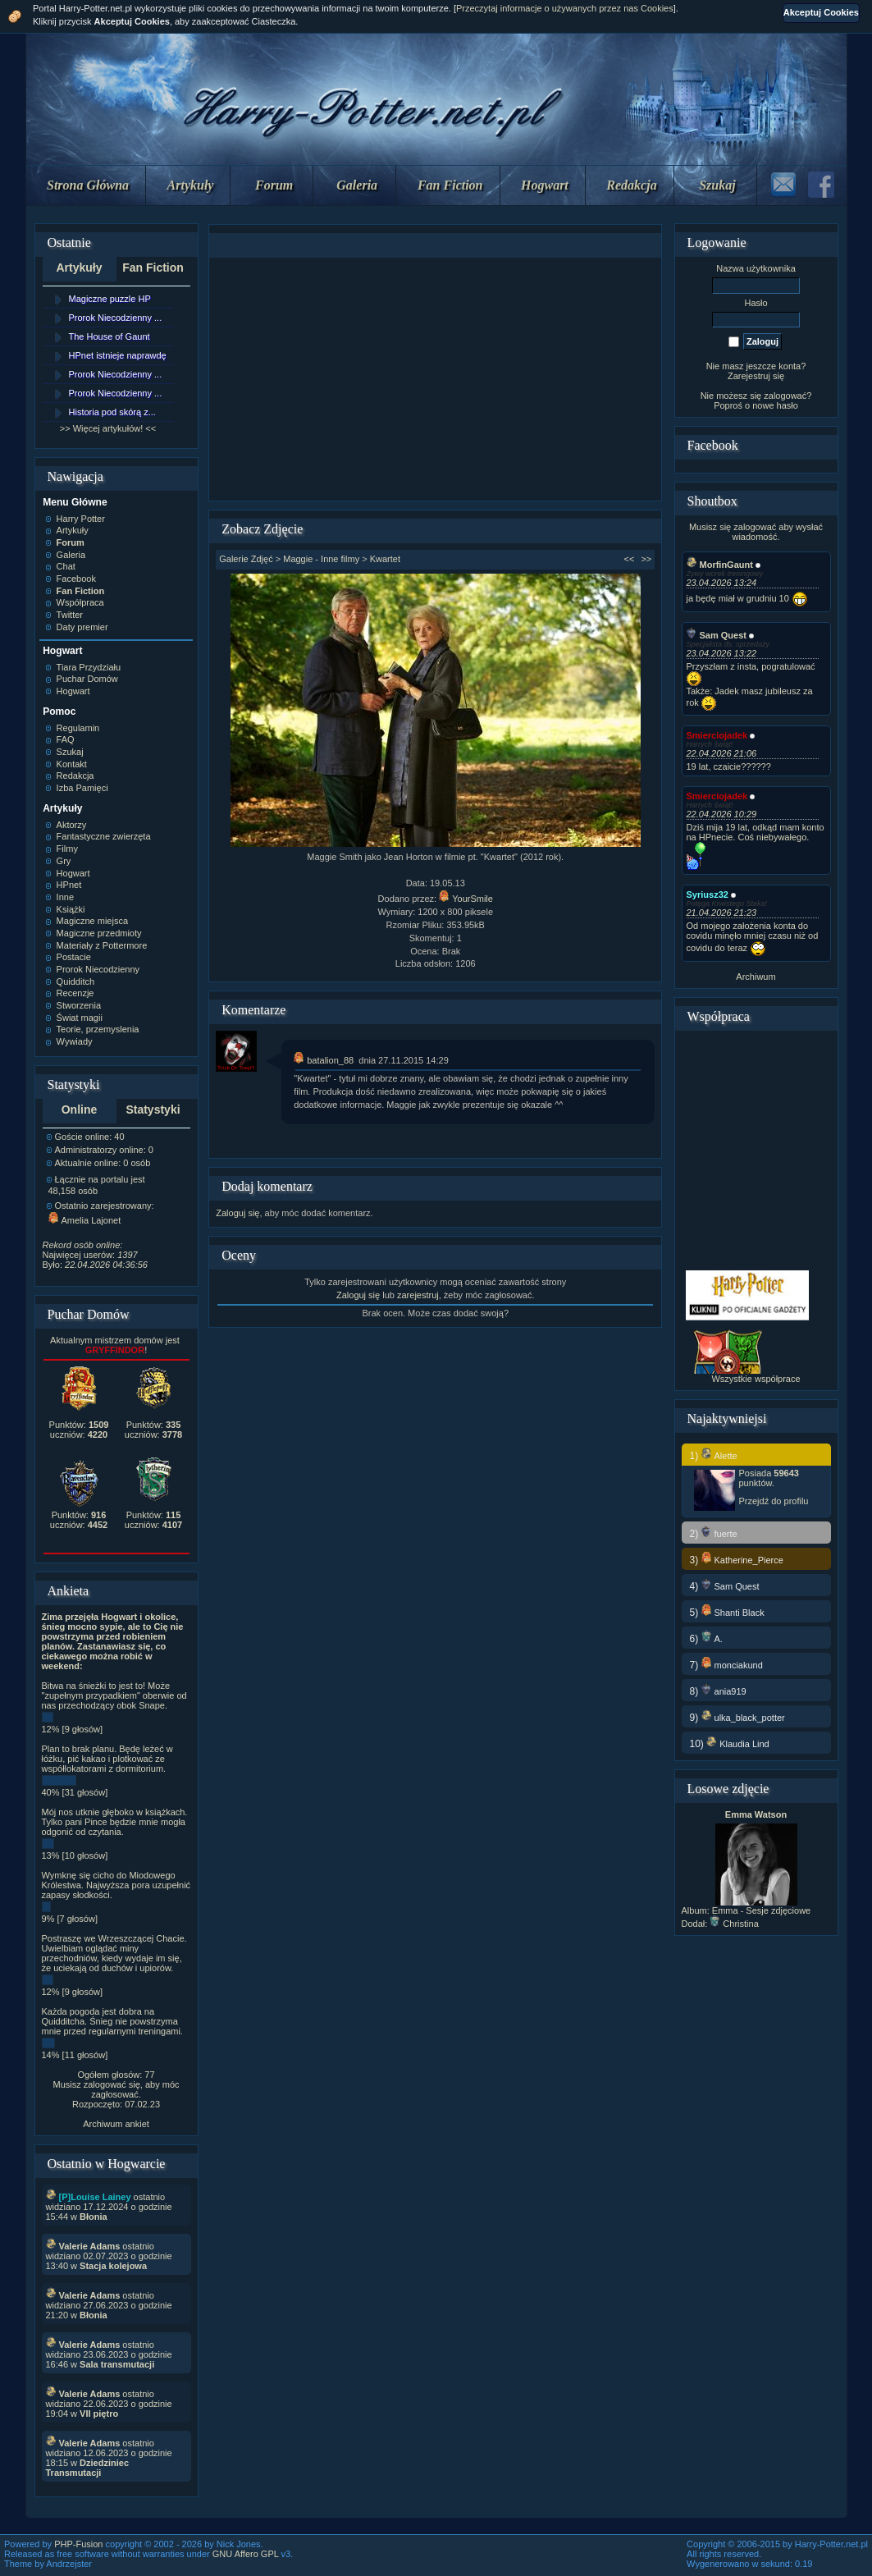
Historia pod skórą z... (112, 412)
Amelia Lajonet (84, 1220)
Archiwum (755, 976)
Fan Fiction (450, 185)
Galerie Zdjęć (245, 559)
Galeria (356, 185)
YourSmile (466, 899)
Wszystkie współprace (755, 1379)
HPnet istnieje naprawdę (118, 355)
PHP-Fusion (78, 2544)
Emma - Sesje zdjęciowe (761, 1910)
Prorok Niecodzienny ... (115, 318)
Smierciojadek (717, 735)
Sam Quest (716, 635)
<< (629, 559)
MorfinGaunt (720, 565)
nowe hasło (775, 405)
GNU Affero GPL (245, 2554)
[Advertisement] (435, 379)
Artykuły (190, 185)
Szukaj (717, 185)
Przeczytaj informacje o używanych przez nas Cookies (564, 8)
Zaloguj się (237, 1213)
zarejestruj (418, 1295)
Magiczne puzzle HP (110, 299)
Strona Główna (88, 185)
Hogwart (544, 185)
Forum (274, 185)
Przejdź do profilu (774, 1501)
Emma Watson (756, 1814)
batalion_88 (324, 1060)
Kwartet (385, 559)
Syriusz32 (707, 894)
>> (646, 559)
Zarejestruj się (756, 376)
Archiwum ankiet (116, 2124)
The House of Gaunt (109, 336)
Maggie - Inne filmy (321, 559)
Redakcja (631, 185)
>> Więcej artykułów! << (108, 428)
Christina (734, 1924)
